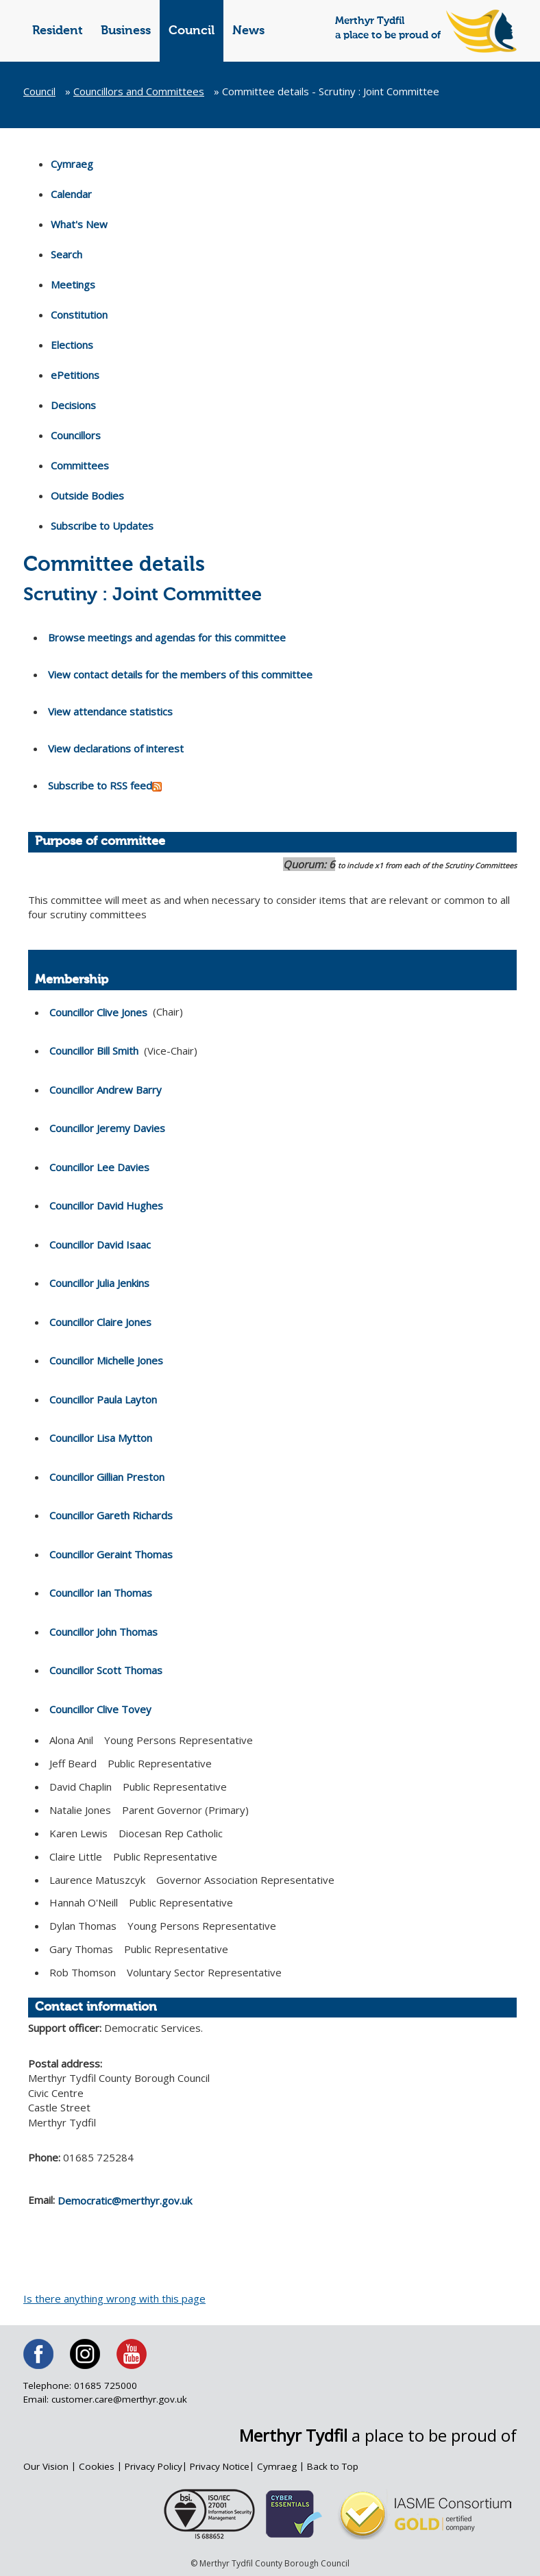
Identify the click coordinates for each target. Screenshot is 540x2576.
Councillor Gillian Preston (106, 1477)
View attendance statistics (110, 711)
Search (66, 254)
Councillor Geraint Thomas (111, 1554)
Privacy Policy (153, 2466)
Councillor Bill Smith (93, 1050)
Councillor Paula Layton (103, 1399)
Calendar (71, 194)
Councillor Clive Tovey (100, 1709)
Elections (72, 345)
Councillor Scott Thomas (105, 1670)
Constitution (79, 314)
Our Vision (46, 2466)
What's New (79, 224)
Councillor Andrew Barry (105, 1089)
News (248, 31)
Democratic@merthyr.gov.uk (125, 2200)
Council (191, 31)
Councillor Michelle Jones (106, 1360)
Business (126, 31)
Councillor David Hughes (106, 1205)
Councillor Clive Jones (98, 1012)
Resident (57, 31)
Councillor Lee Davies (99, 1167)
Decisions (73, 405)
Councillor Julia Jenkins (99, 1283)
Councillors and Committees (138, 91)
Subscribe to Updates (102, 525)
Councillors (76, 435)
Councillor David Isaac (100, 1244)
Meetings (73, 284)
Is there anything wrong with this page (114, 2298)
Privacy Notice (219, 2466)
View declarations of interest (116, 748)
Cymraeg (72, 164)
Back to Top (332, 2466)
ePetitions (75, 375)
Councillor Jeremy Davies (107, 1128)
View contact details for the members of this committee (180, 674)
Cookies (96, 2466)
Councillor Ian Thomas (100, 1592)
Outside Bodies (87, 495)
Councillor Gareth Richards (111, 1515)
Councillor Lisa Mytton (100, 1438)
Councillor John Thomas (103, 1632)
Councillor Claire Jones (100, 1322)
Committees (80, 465)
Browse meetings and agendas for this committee (167, 637)
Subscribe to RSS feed (105, 785)
